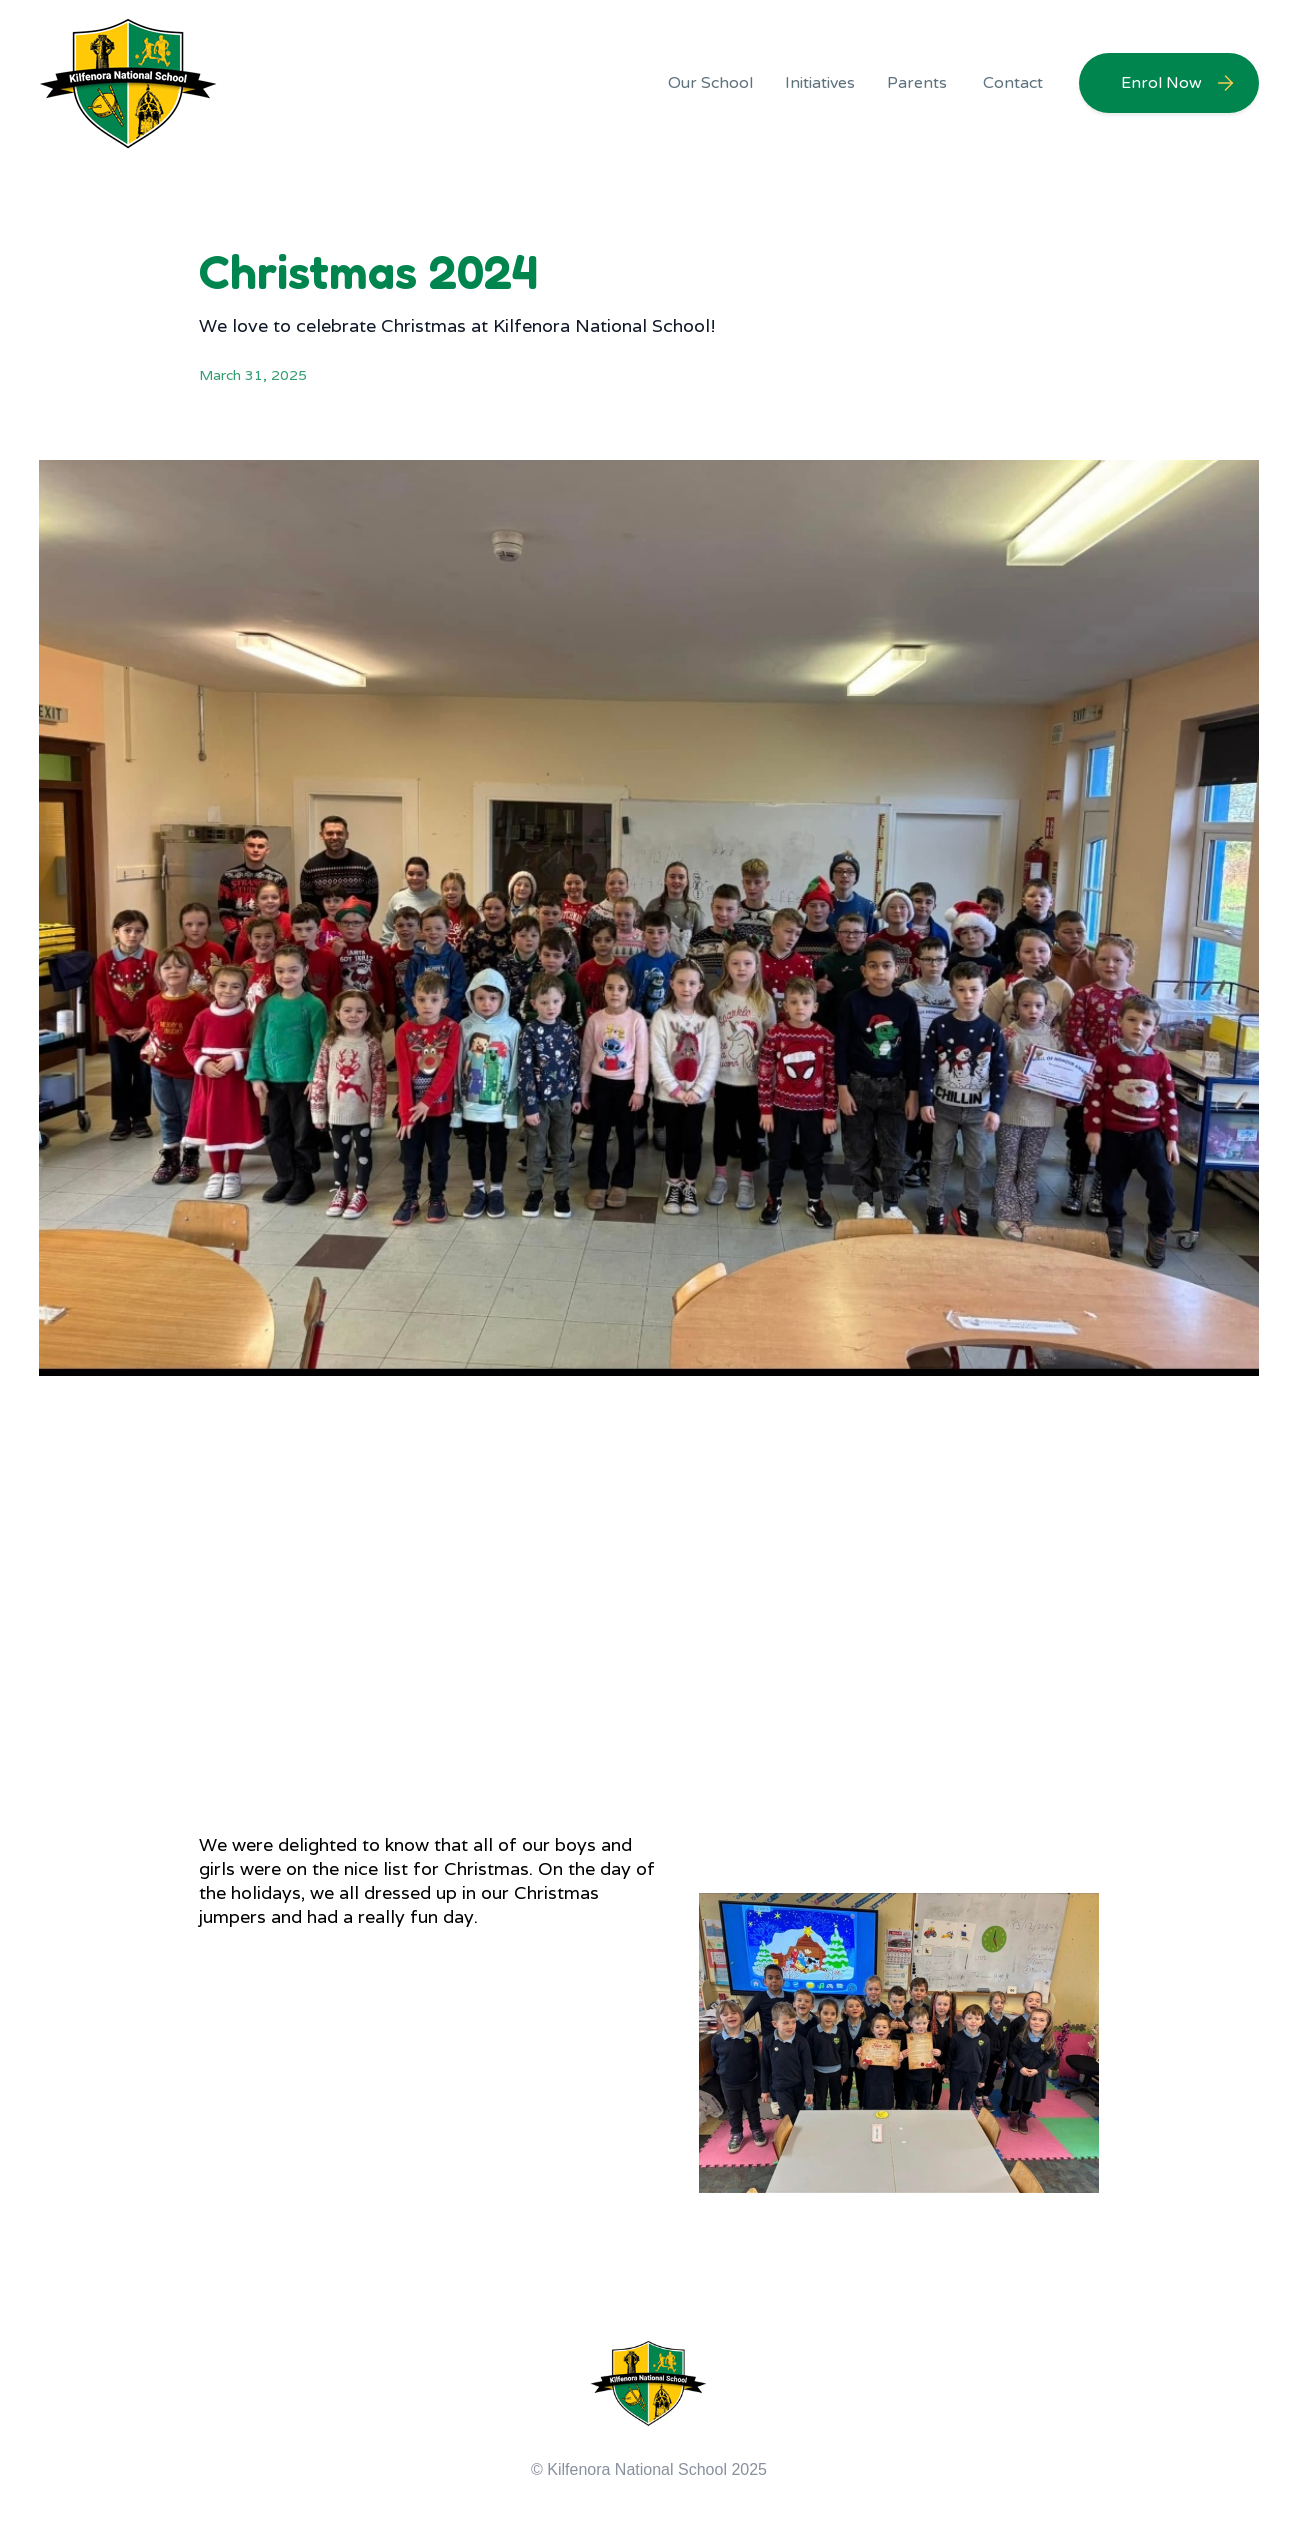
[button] (710, 83)
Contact (1013, 83)
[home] (129, 83)
